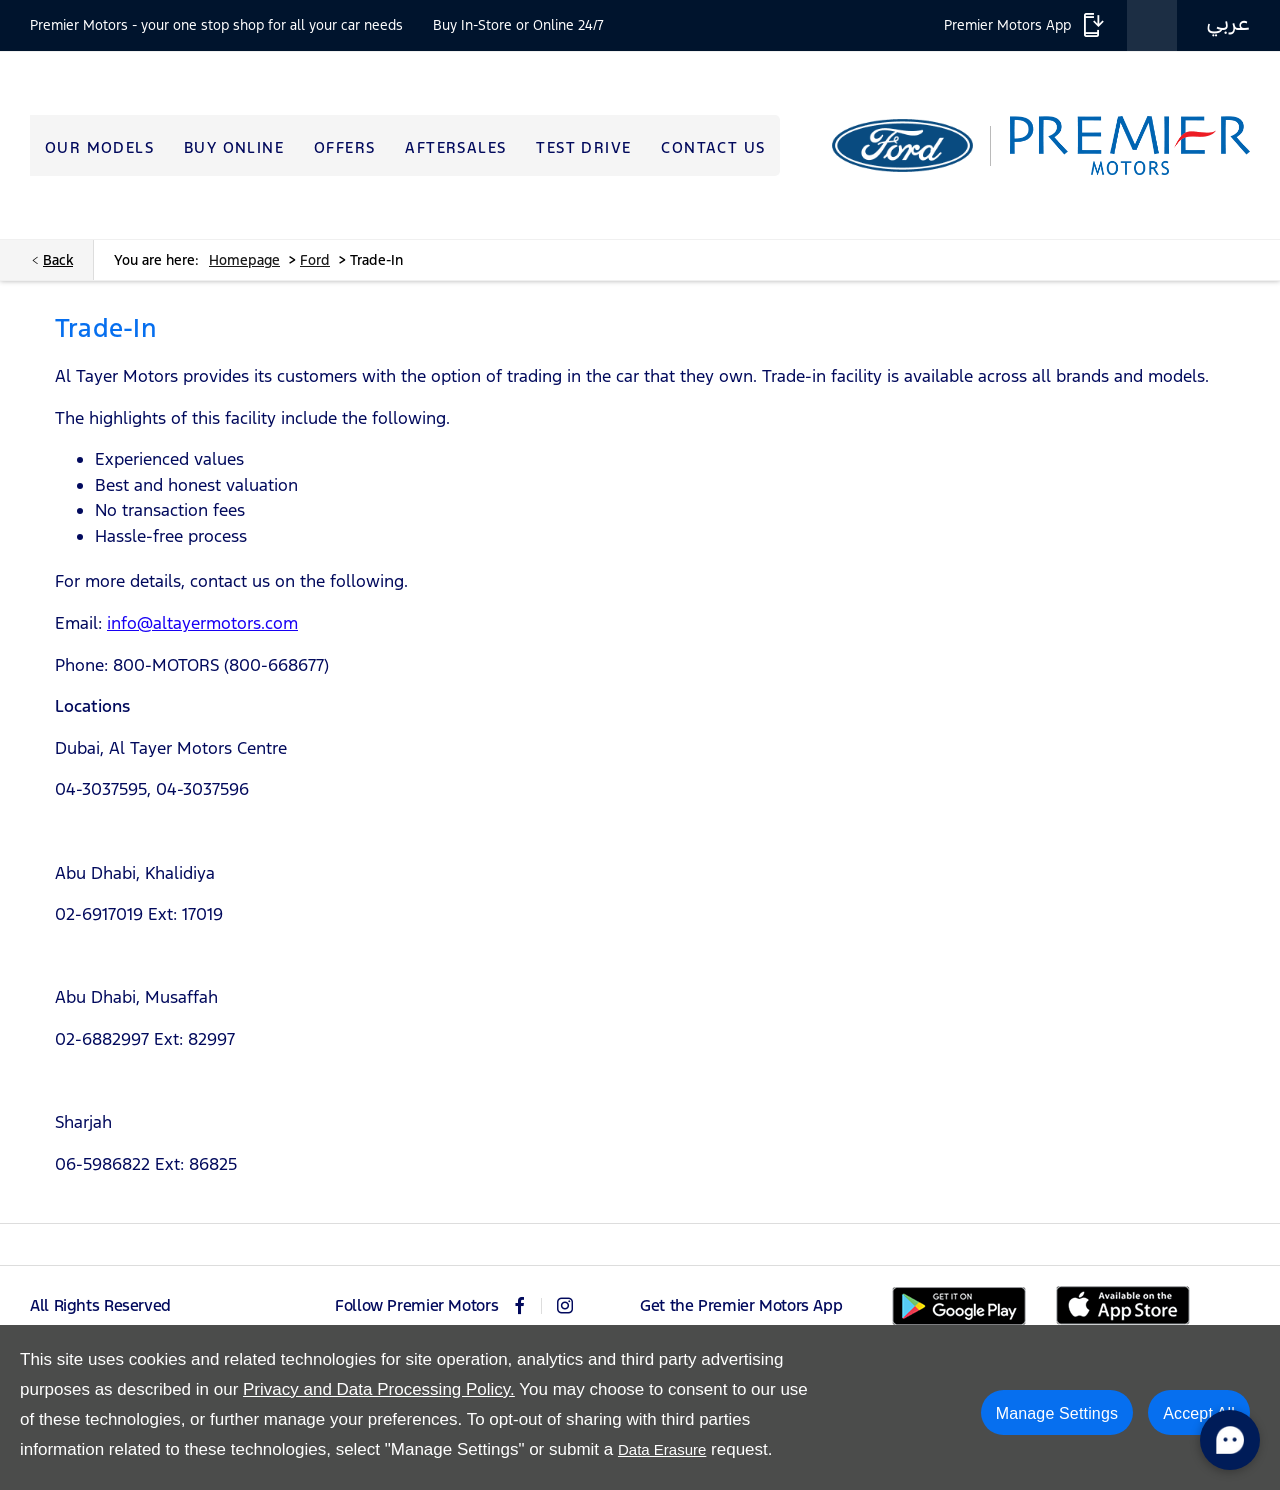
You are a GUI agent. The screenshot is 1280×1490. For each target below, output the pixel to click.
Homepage (244, 260)
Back (58, 260)
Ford (315, 260)
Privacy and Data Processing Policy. (379, 1389)
